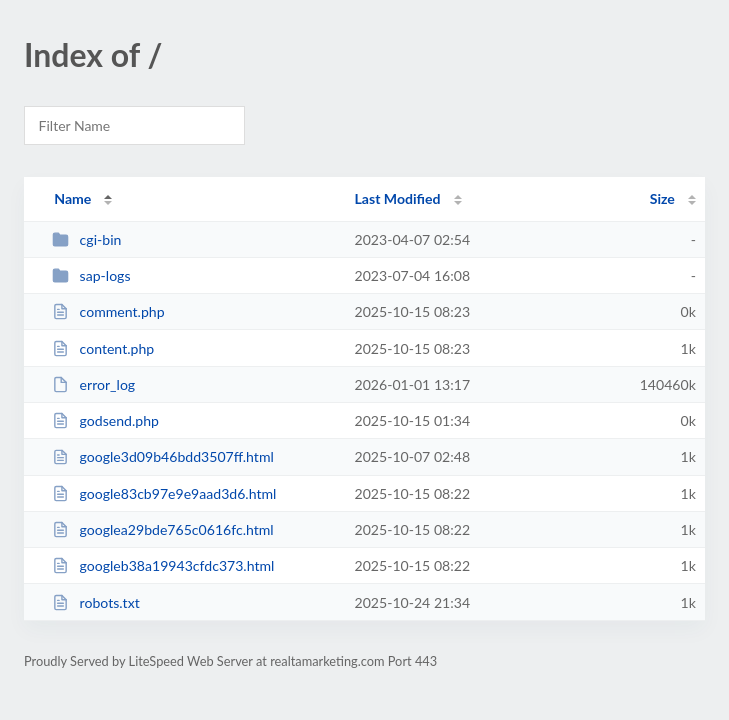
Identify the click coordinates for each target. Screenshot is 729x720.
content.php (103, 348)
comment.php (108, 311)
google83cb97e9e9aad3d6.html (164, 493)
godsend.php (105, 420)
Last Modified (398, 198)
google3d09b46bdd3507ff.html (163, 456)
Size (662, 198)
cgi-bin (86, 239)
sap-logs (91, 275)
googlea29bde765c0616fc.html (163, 529)
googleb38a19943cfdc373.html (163, 565)
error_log (93, 384)
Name (72, 198)
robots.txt (96, 602)
